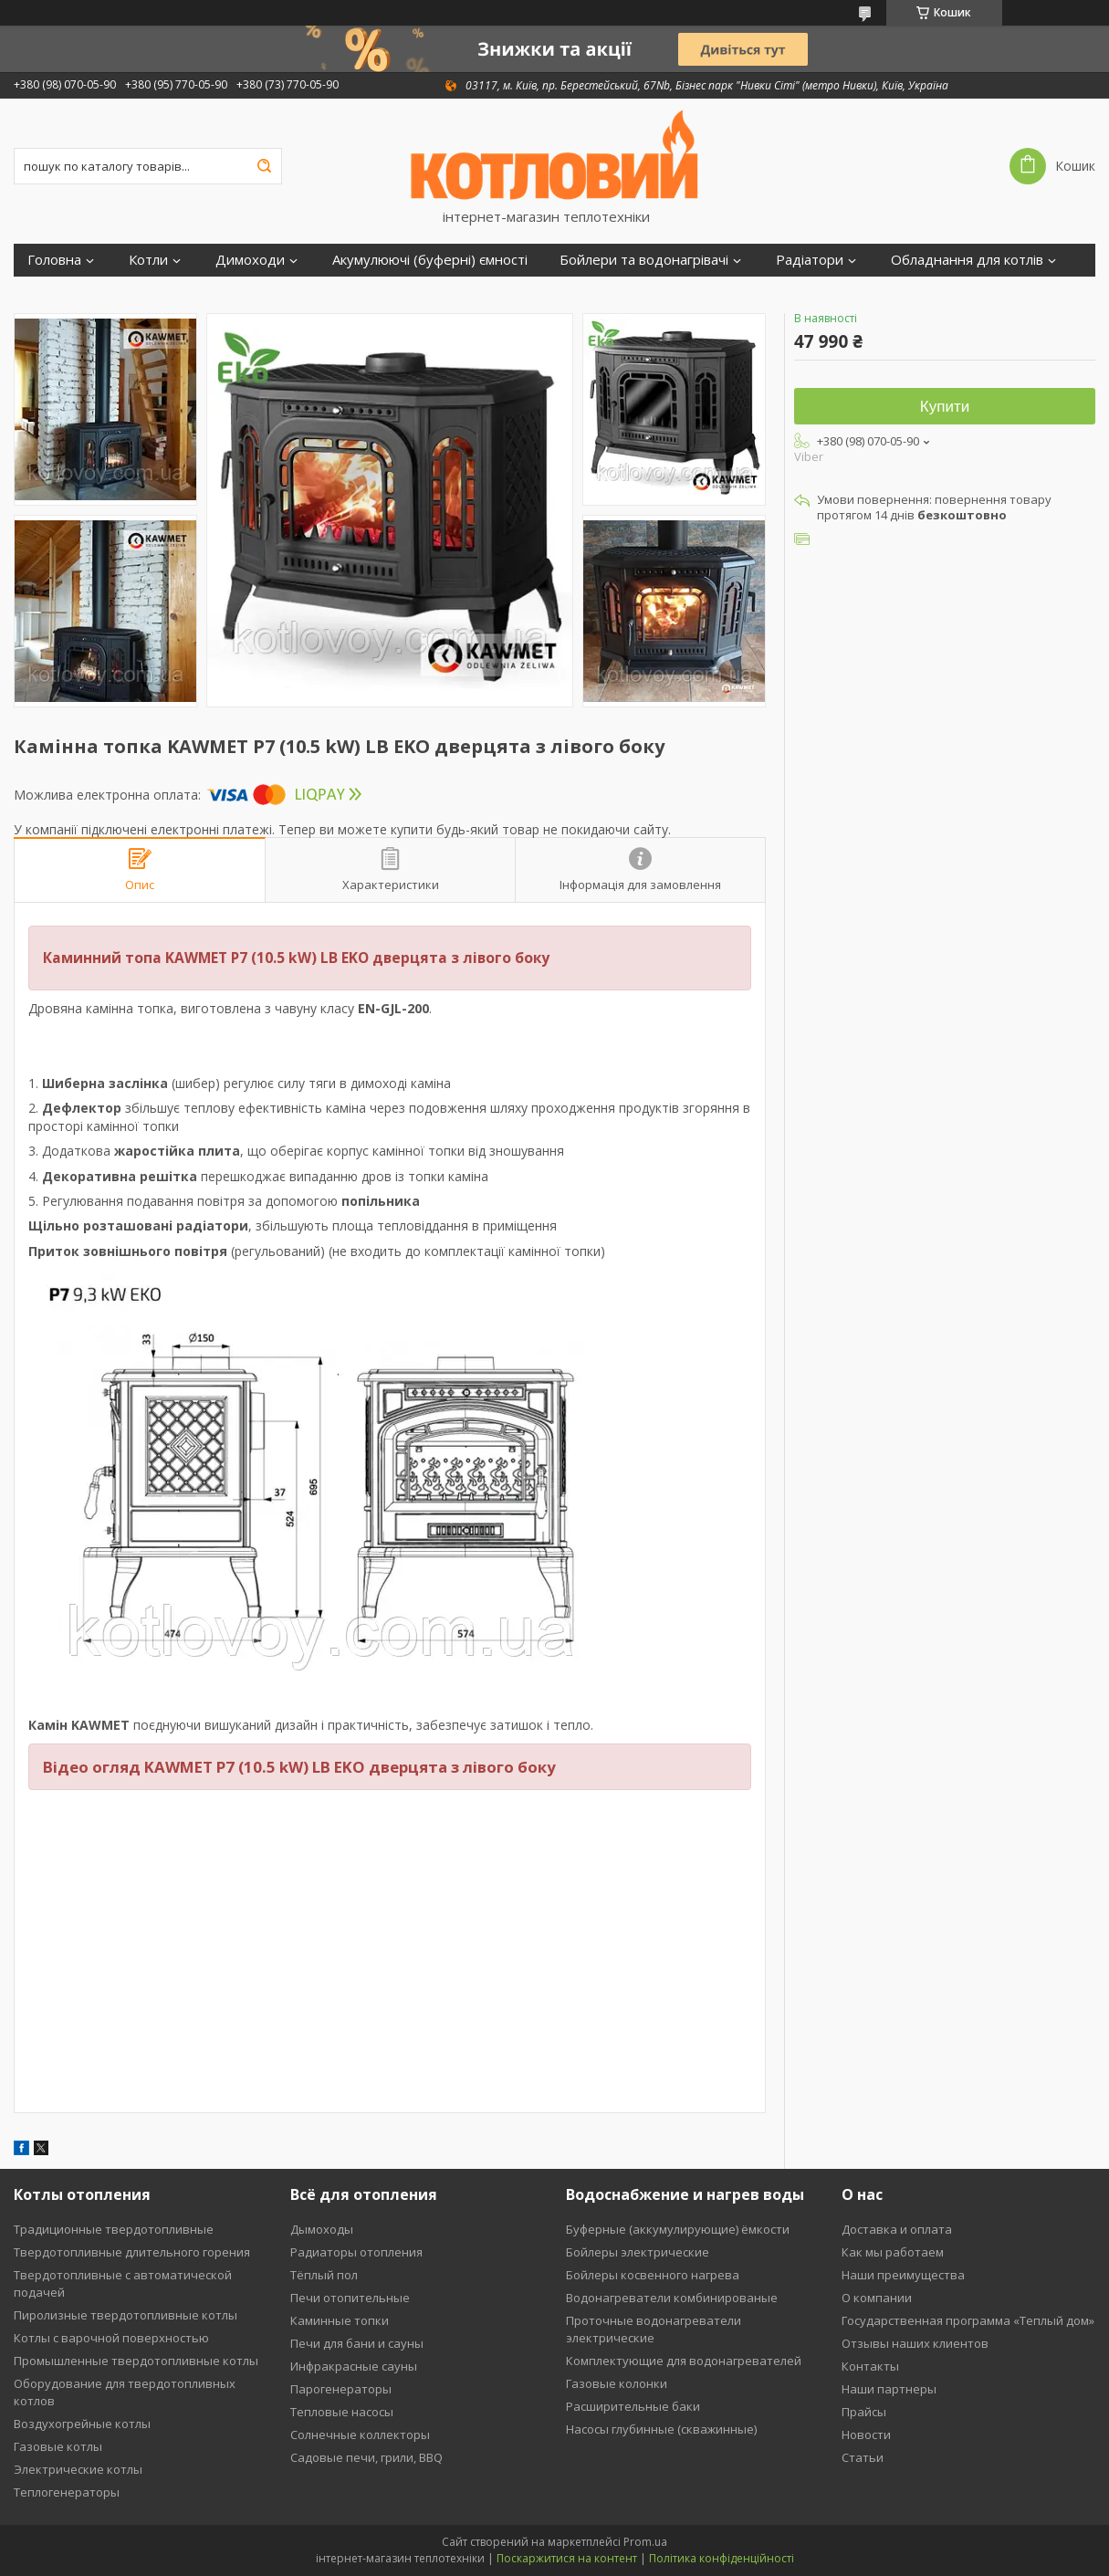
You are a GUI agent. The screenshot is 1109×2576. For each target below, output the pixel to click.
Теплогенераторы (67, 2492)
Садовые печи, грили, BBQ (366, 2457)
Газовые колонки (616, 2383)
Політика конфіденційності (721, 2558)
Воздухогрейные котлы (82, 2423)
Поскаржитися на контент (567, 2558)
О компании (877, 2297)
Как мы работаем (893, 2252)
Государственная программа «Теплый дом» (968, 2320)
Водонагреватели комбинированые (672, 2297)
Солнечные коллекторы (360, 2434)
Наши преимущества (903, 2275)
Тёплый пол (324, 2275)
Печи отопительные (350, 2297)
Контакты (870, 2366)
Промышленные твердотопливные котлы (136, 2360)
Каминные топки (339, 2320)
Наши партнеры (889, 2389)
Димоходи (250, 260)
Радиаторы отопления (356, 2252)
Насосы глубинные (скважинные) (661, 2429)
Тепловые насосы (341, 2411)
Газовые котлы (58, 2446)
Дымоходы (321, 2229)
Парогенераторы (341, 2389)
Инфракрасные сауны (353, 2366)
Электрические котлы (78, 2469)
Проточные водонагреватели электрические (653, 2329)
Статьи (863, 2457)
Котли (148, 260)
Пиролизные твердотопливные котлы (125, 2315)
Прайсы (864, 2411)
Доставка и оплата (897, 2229)
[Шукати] (264, 166)
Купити (944, 406)
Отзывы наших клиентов (915, 2343)
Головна (54, 260)
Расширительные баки (633, 2406)
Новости (866, 2434)
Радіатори (809, 260)
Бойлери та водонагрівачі (644, 260)
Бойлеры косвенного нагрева (652, 2275)
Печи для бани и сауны (357, 2343)
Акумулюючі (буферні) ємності (430, 260)
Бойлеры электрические (637, 2252)
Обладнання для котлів (967, 260)
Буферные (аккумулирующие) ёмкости (678, 2229)
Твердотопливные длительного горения (132, 2252)
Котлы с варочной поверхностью (111, 2338)
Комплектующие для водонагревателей (683, 2360)
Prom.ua (645, 2542)
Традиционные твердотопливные (114, 2229)
